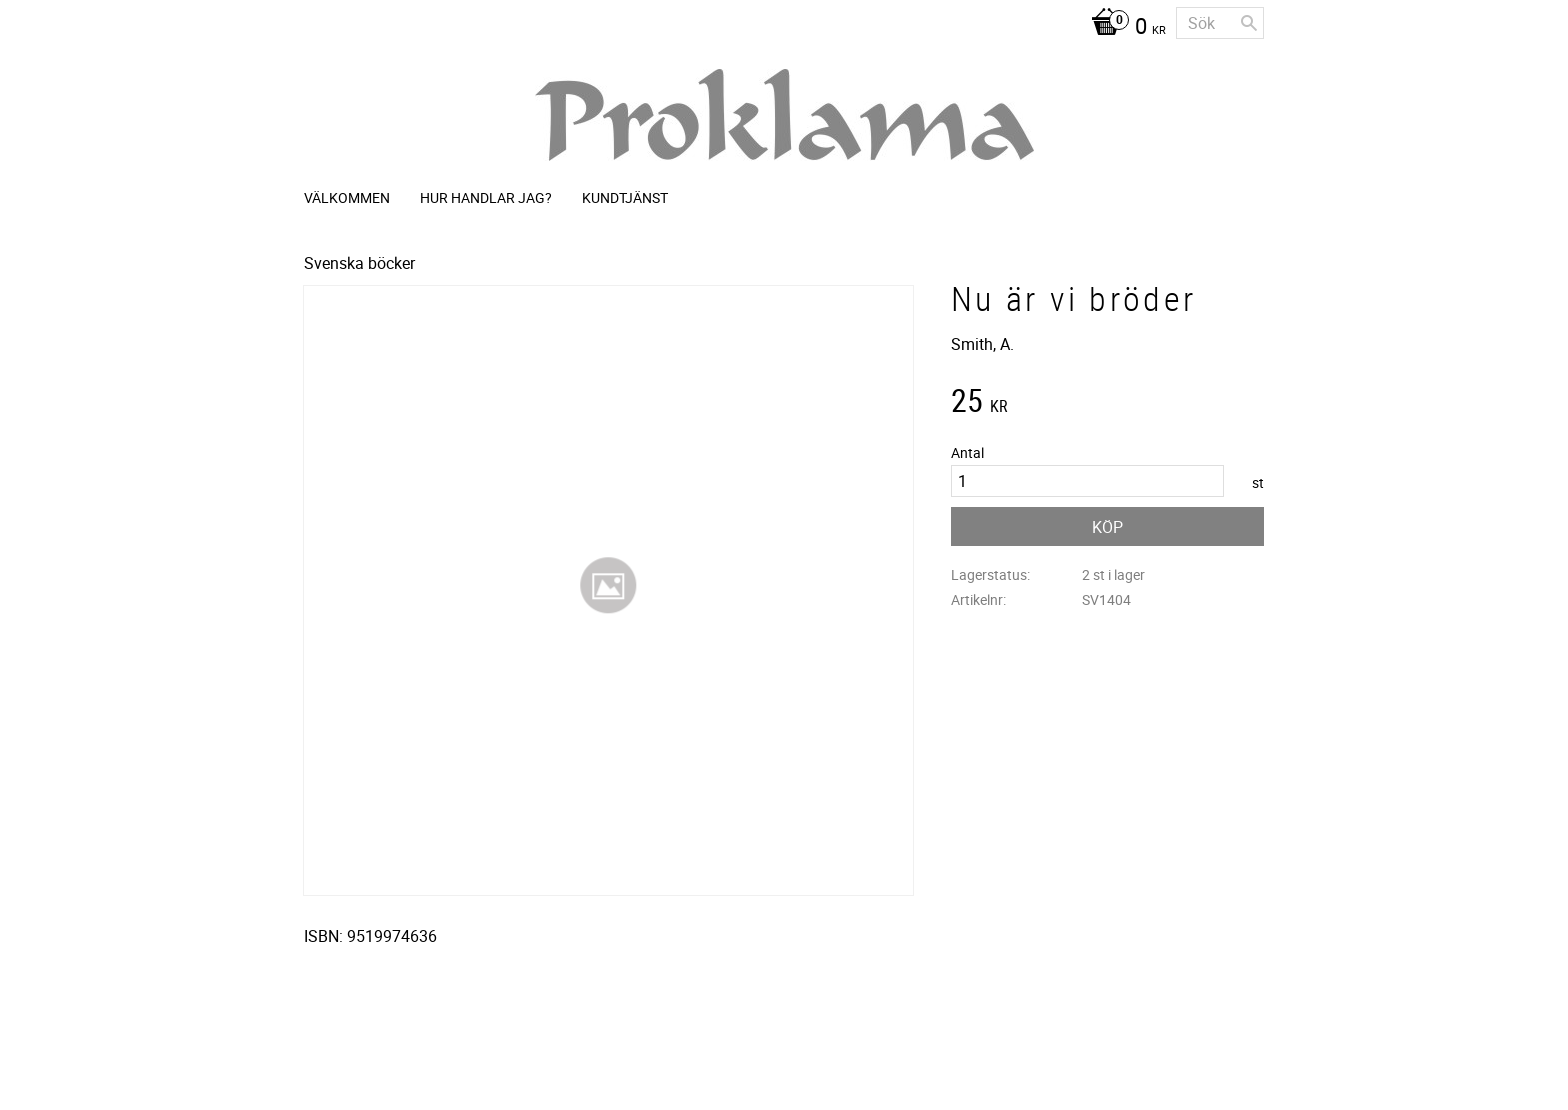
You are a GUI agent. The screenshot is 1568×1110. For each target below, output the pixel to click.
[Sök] (1249, 23)
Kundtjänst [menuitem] (625, 197)
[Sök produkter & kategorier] (1220, 23)
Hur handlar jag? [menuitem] (486, 197)
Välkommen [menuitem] (347, 197)
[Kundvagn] (1123, 28)
